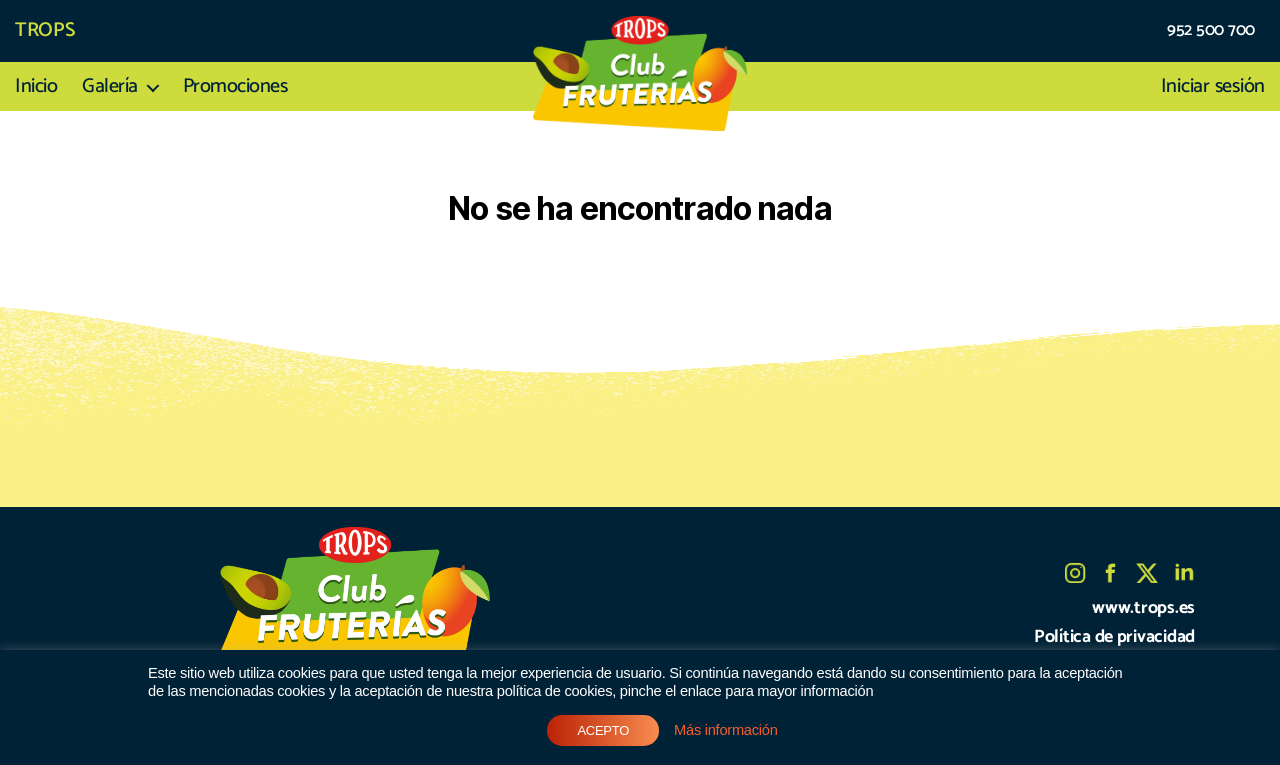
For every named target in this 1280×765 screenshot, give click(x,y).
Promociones (235, 87)
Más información (725, 730)
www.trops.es (1143, 608)
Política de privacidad (1114, 637)
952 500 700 (1211, 31)
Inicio (36, 87)
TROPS (45, 31)
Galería (110, 87)
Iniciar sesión (1213, 87)
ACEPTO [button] (603, 730)
